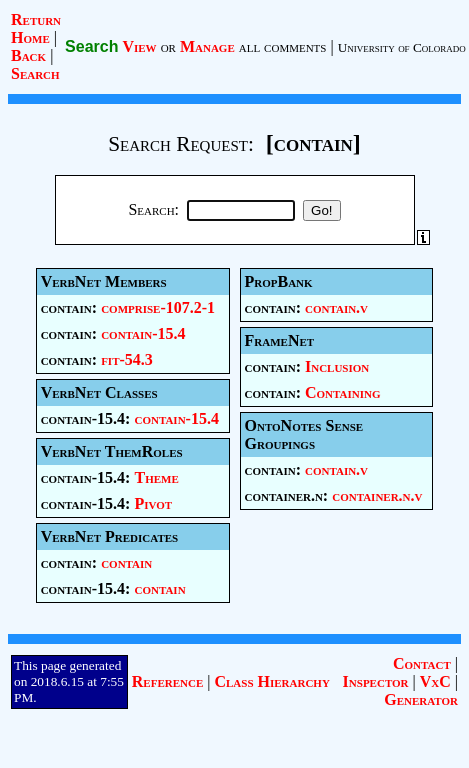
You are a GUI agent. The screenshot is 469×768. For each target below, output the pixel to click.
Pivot (153, 503)
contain (126, 562)
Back (28, 55)
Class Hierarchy (271, 681)
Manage (207, 46)
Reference (167, 681)
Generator (421, 699)
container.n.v (377, 495)
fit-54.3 (127, 359)
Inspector (376, 681)
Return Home (36, 28)
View (139, 46)
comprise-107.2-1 (158, 307)
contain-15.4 (143, 333)
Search (35, 73)
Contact (422, 663)
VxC (435, 681)
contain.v (336, 307)
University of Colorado (402, 47)
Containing (343, 392)
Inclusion (337, 366)
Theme (156, 477)
